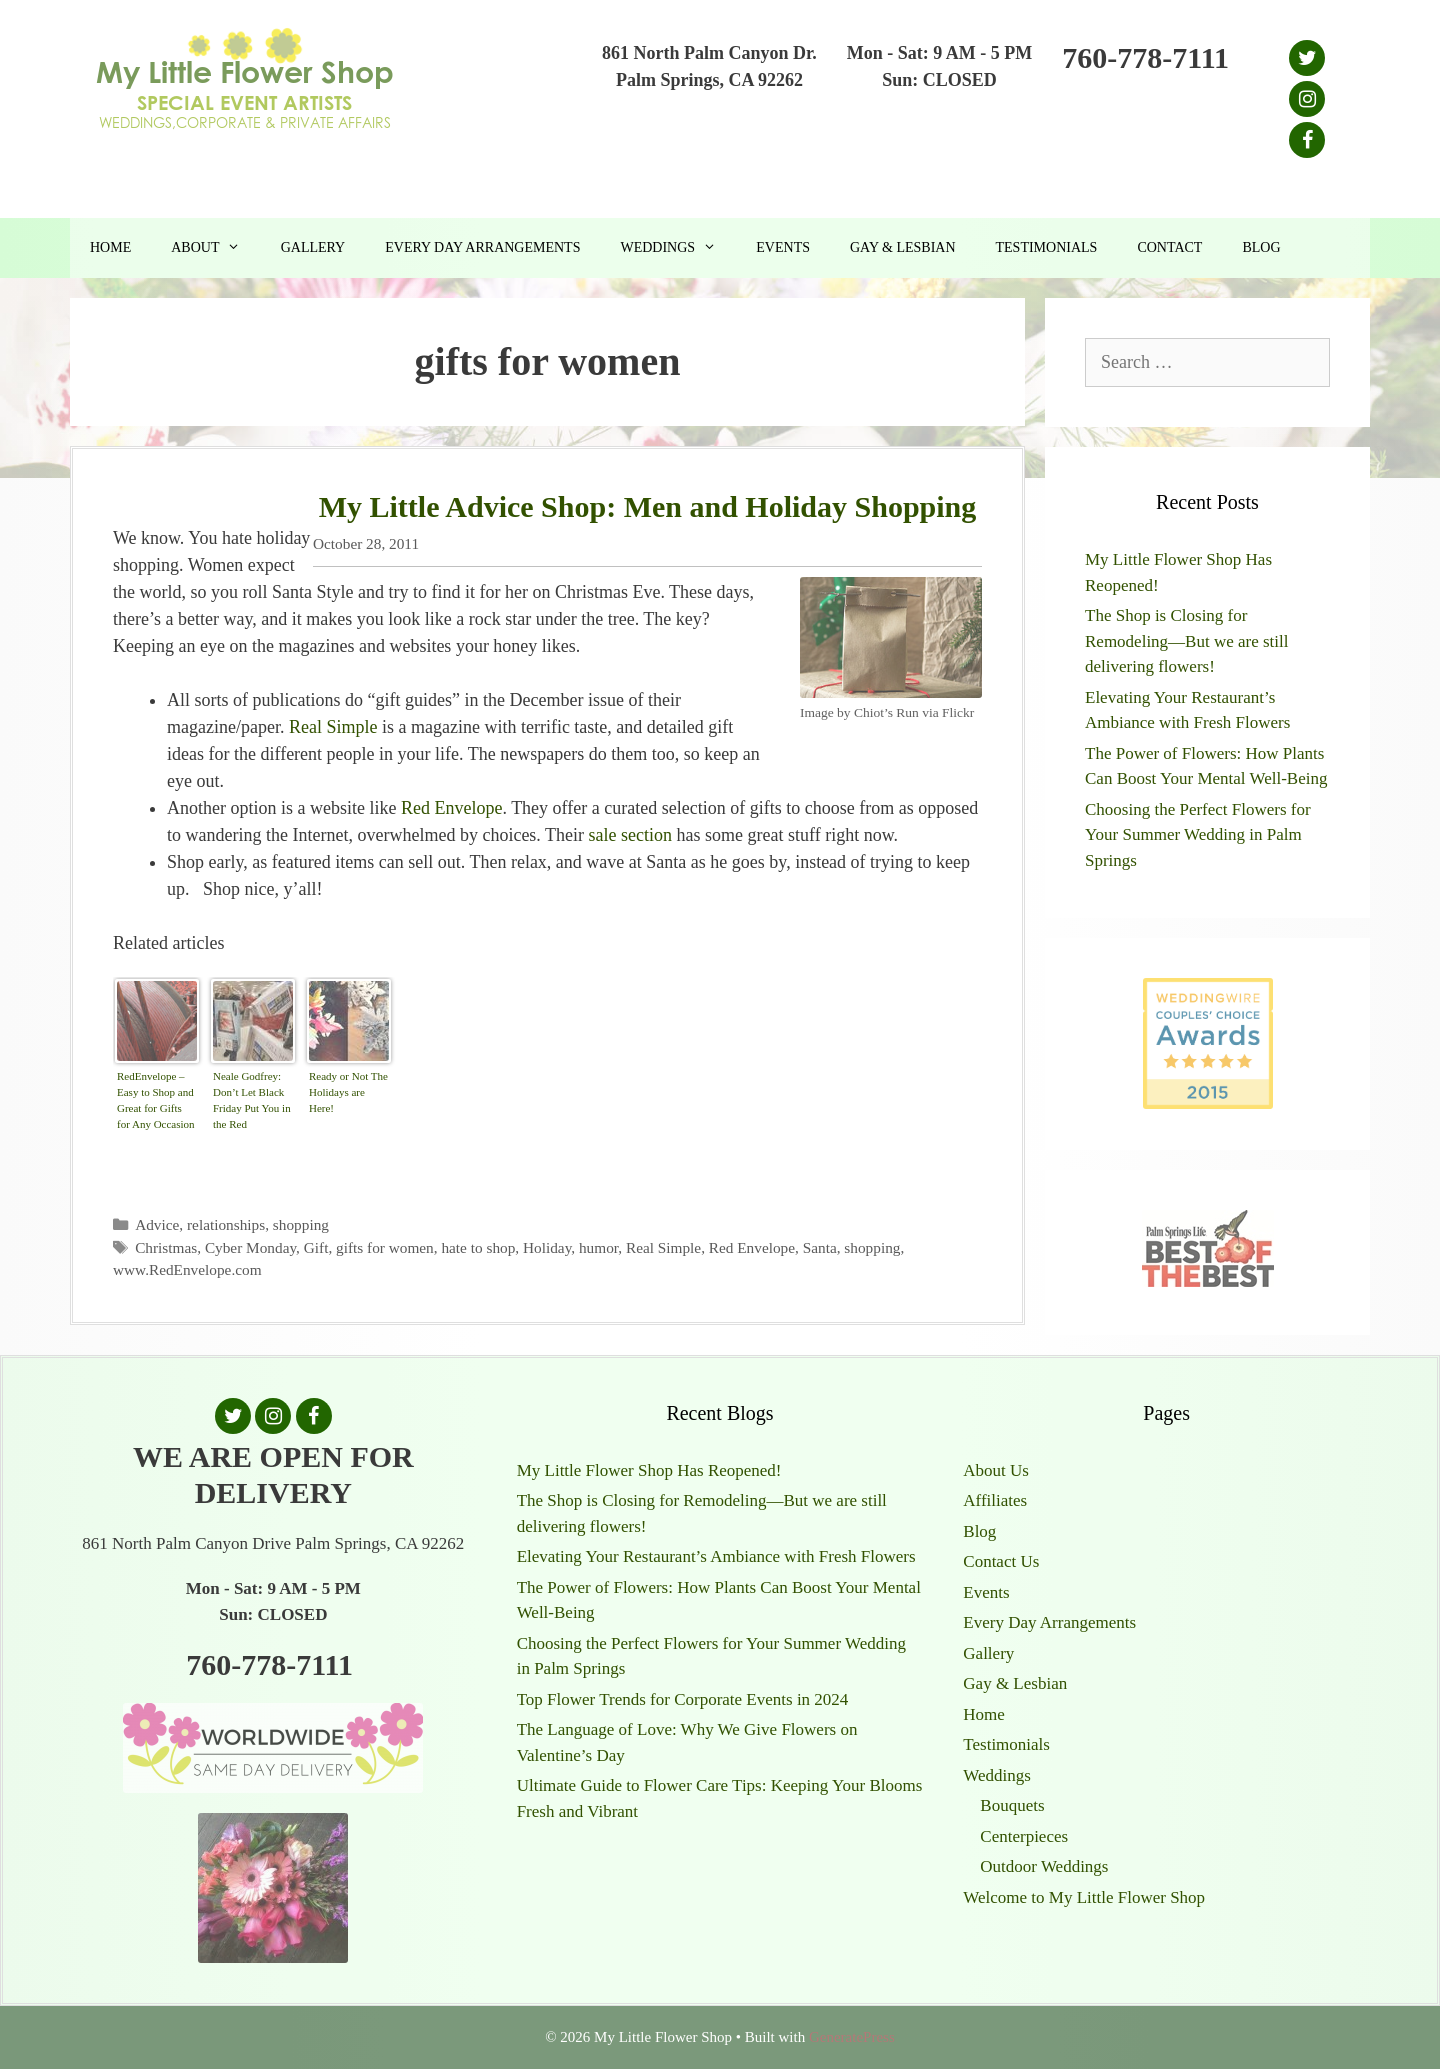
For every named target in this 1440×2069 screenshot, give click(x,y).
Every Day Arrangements (482, 247)
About (215, 248)
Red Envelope (451, 808)
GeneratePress (852, 2037)
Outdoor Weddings (1044, 1866)
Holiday (547, 1247)
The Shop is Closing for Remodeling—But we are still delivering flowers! (1187, 641)
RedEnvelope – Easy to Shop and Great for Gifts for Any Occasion (156, 1100)
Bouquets (1012, 1805)
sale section (630, 835)
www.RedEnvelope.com (187, 1269)
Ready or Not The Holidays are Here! (348, 1092)
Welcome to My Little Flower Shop (1084, 1897)
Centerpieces (1024, 1836)
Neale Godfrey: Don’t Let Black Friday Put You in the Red (252, 1100)
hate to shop (478, 1247)
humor (598, 1247)
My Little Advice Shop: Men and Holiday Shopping (648, 506)
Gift (316, 1247)
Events (783, 247)
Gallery (313, 247)
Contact (1169, 247)
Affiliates (995, 1500)
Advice (157, 1224)
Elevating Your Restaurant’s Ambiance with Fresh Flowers (716, 1556)
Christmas (166, 1247)
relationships (226, 1224)
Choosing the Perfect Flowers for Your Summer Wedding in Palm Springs (1198, 835)
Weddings (678, 248)
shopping (301, 1224)
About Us (996, 1470)
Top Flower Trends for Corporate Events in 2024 (683, 1699)
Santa (820, 1247)
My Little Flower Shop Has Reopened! (649, 1470)
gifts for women (385, 1247)
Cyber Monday (250, 1247)
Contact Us (1001, 1561)
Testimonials (1047, 247)
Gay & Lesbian (903, 247)
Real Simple (333, 727)
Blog (1261, 247)
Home (110, 247)
